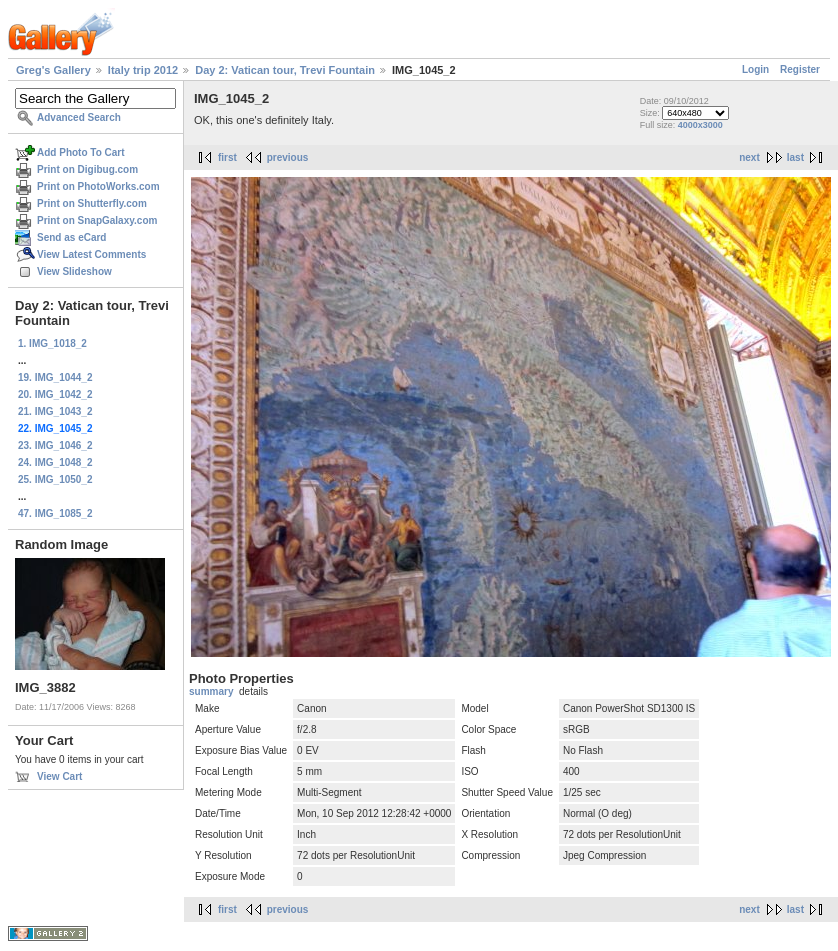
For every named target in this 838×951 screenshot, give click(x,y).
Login (755, 69)
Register (800, 69)
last (795, 157)
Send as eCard (71, 237)
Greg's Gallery (53, 70)
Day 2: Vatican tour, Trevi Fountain (285, 70)
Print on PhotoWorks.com (98, 186)
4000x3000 (700, 125)
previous (288, 157)
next (749, 157)
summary (211, 691)
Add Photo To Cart (81, 152)
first (227, 157)
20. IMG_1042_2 (55, 394)
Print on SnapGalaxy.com (97, 220)
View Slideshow (74, 271)
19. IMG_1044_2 (55, 377)
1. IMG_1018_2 (52, 343)
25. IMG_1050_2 (55, 479)
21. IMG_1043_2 (55, 411)
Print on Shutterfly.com (92, 203)
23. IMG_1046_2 (55, 445)
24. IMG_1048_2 (55, 462)
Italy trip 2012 (143, 70)
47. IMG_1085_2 (55, 513)
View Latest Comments (91, 254)
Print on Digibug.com (87, 169)
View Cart (59, 776)
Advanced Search (79, 117)
